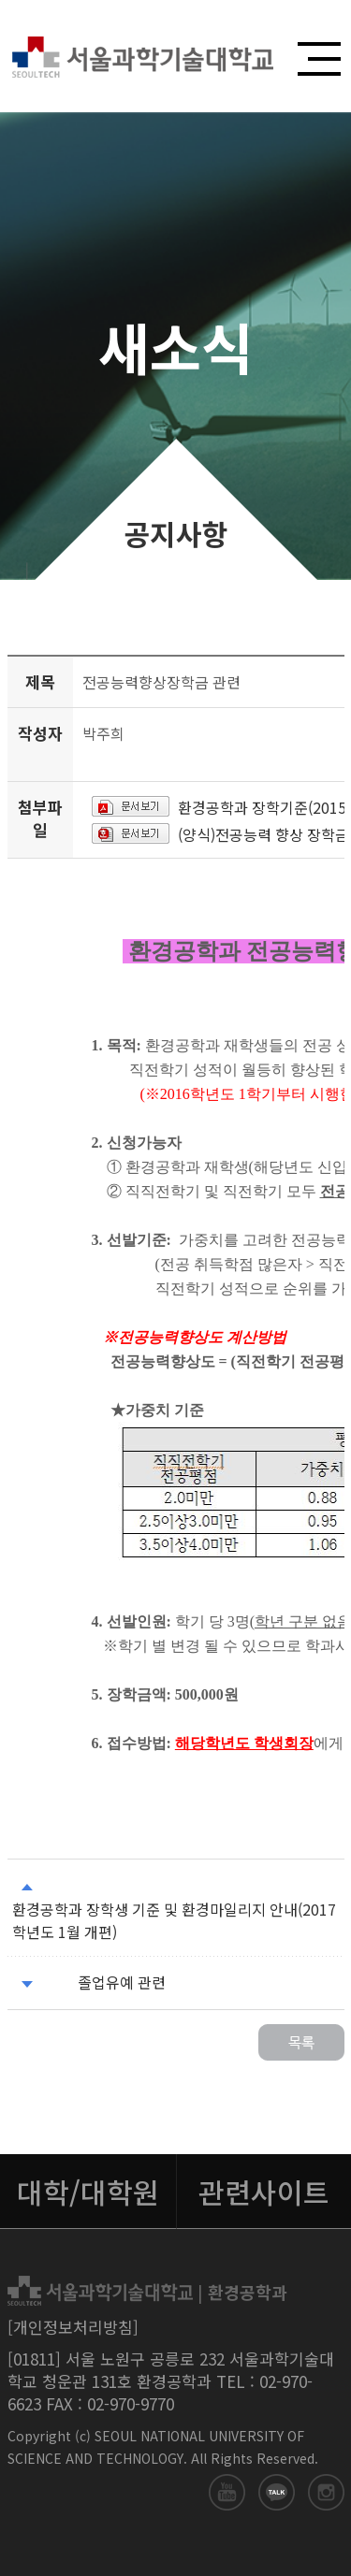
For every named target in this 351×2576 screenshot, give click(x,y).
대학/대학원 (88, 2191)
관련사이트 (263, 2191)
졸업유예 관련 (122, 1982)
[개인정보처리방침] (73, 2326)
